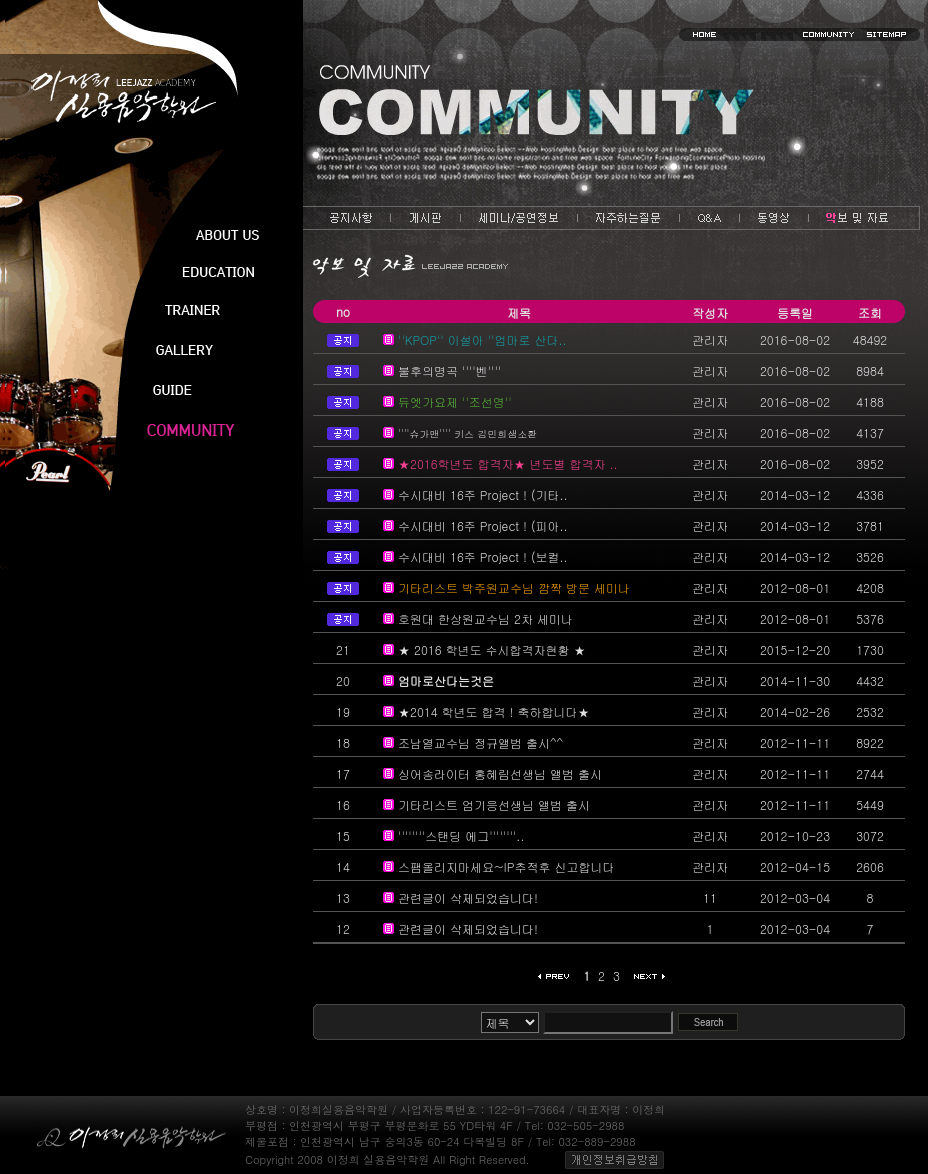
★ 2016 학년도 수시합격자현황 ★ (492, 649)
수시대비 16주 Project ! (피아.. (483, 525)
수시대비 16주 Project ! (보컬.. (483, 556)
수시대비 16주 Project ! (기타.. (483, 494)
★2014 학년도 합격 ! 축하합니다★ (494, 711)
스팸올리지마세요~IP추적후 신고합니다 (506, 866)
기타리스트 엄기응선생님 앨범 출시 (494, 804)
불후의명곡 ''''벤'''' (449, 370)
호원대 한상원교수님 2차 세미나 (485, 618)
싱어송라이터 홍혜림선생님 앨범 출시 (500, 773)
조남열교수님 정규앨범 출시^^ (480, 742)
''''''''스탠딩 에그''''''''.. (461, 835)
